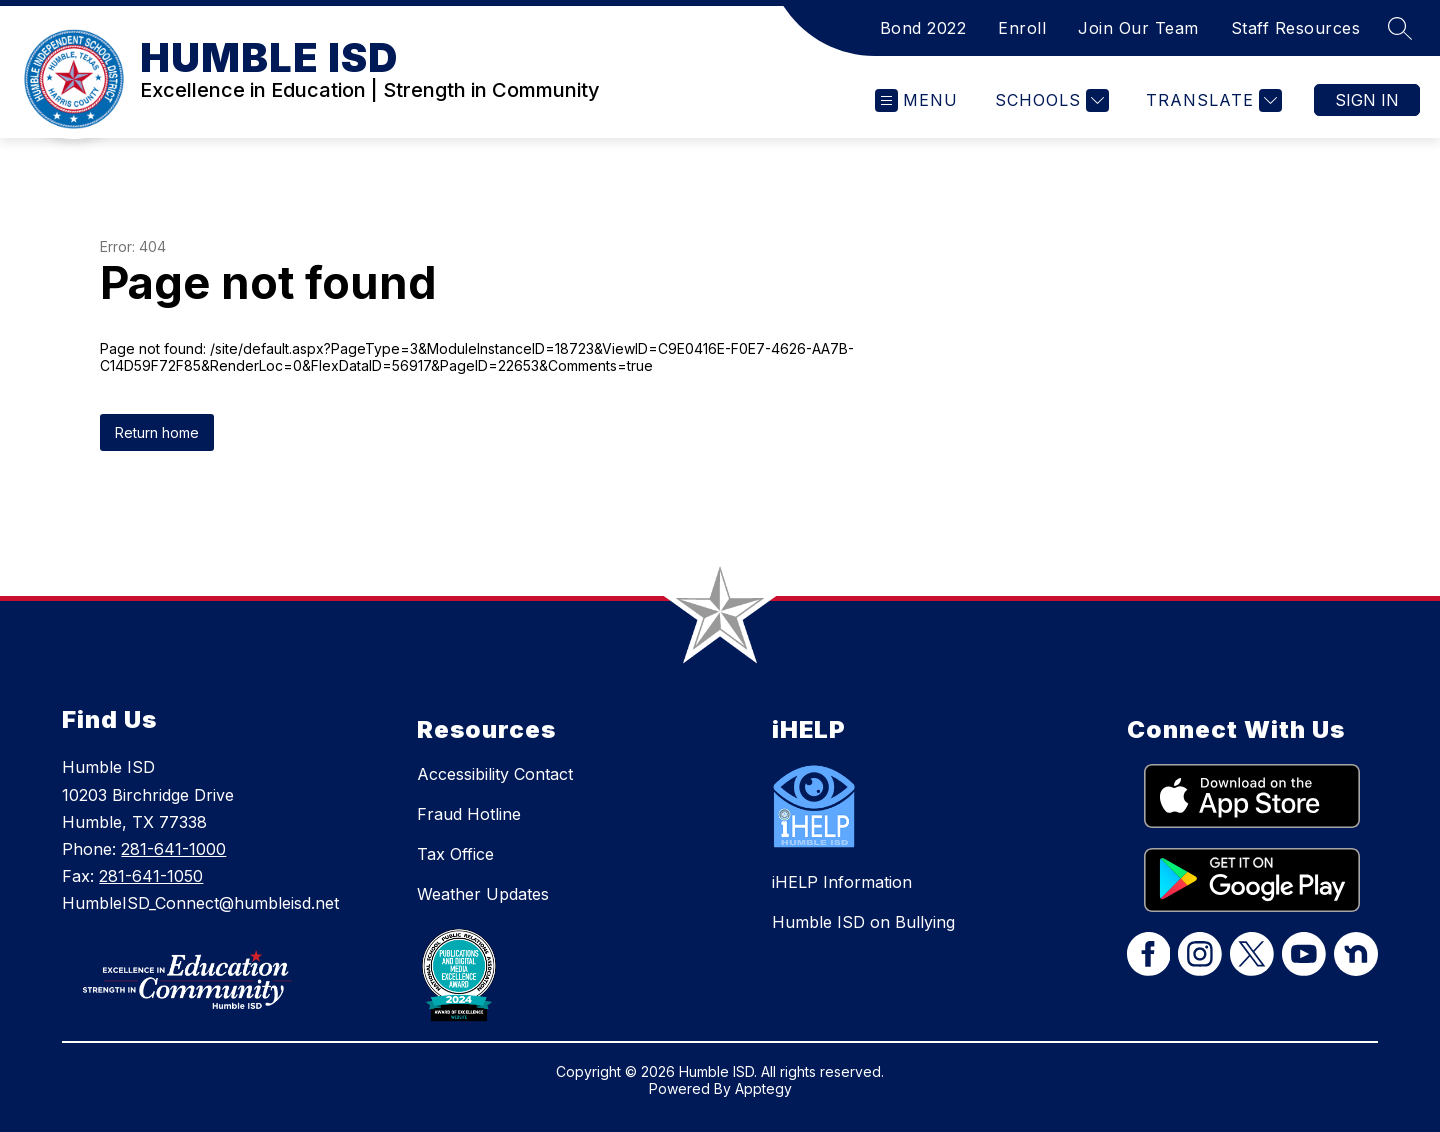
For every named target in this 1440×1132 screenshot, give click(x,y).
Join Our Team (1138, 28)
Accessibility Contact (495, 774)
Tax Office (455, 854)
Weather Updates (483, 894)
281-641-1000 (173, 849)
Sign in (1367, 100)
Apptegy (763, 1088)
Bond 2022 (923, 28)
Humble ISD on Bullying (863, 922)
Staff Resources (1296, 28)
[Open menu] (916, 100)
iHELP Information (842, 882)
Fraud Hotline (469, 814)
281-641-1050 (151, 876)
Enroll (1022, 28)
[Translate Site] (1211, 100)
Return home (157, 432)
